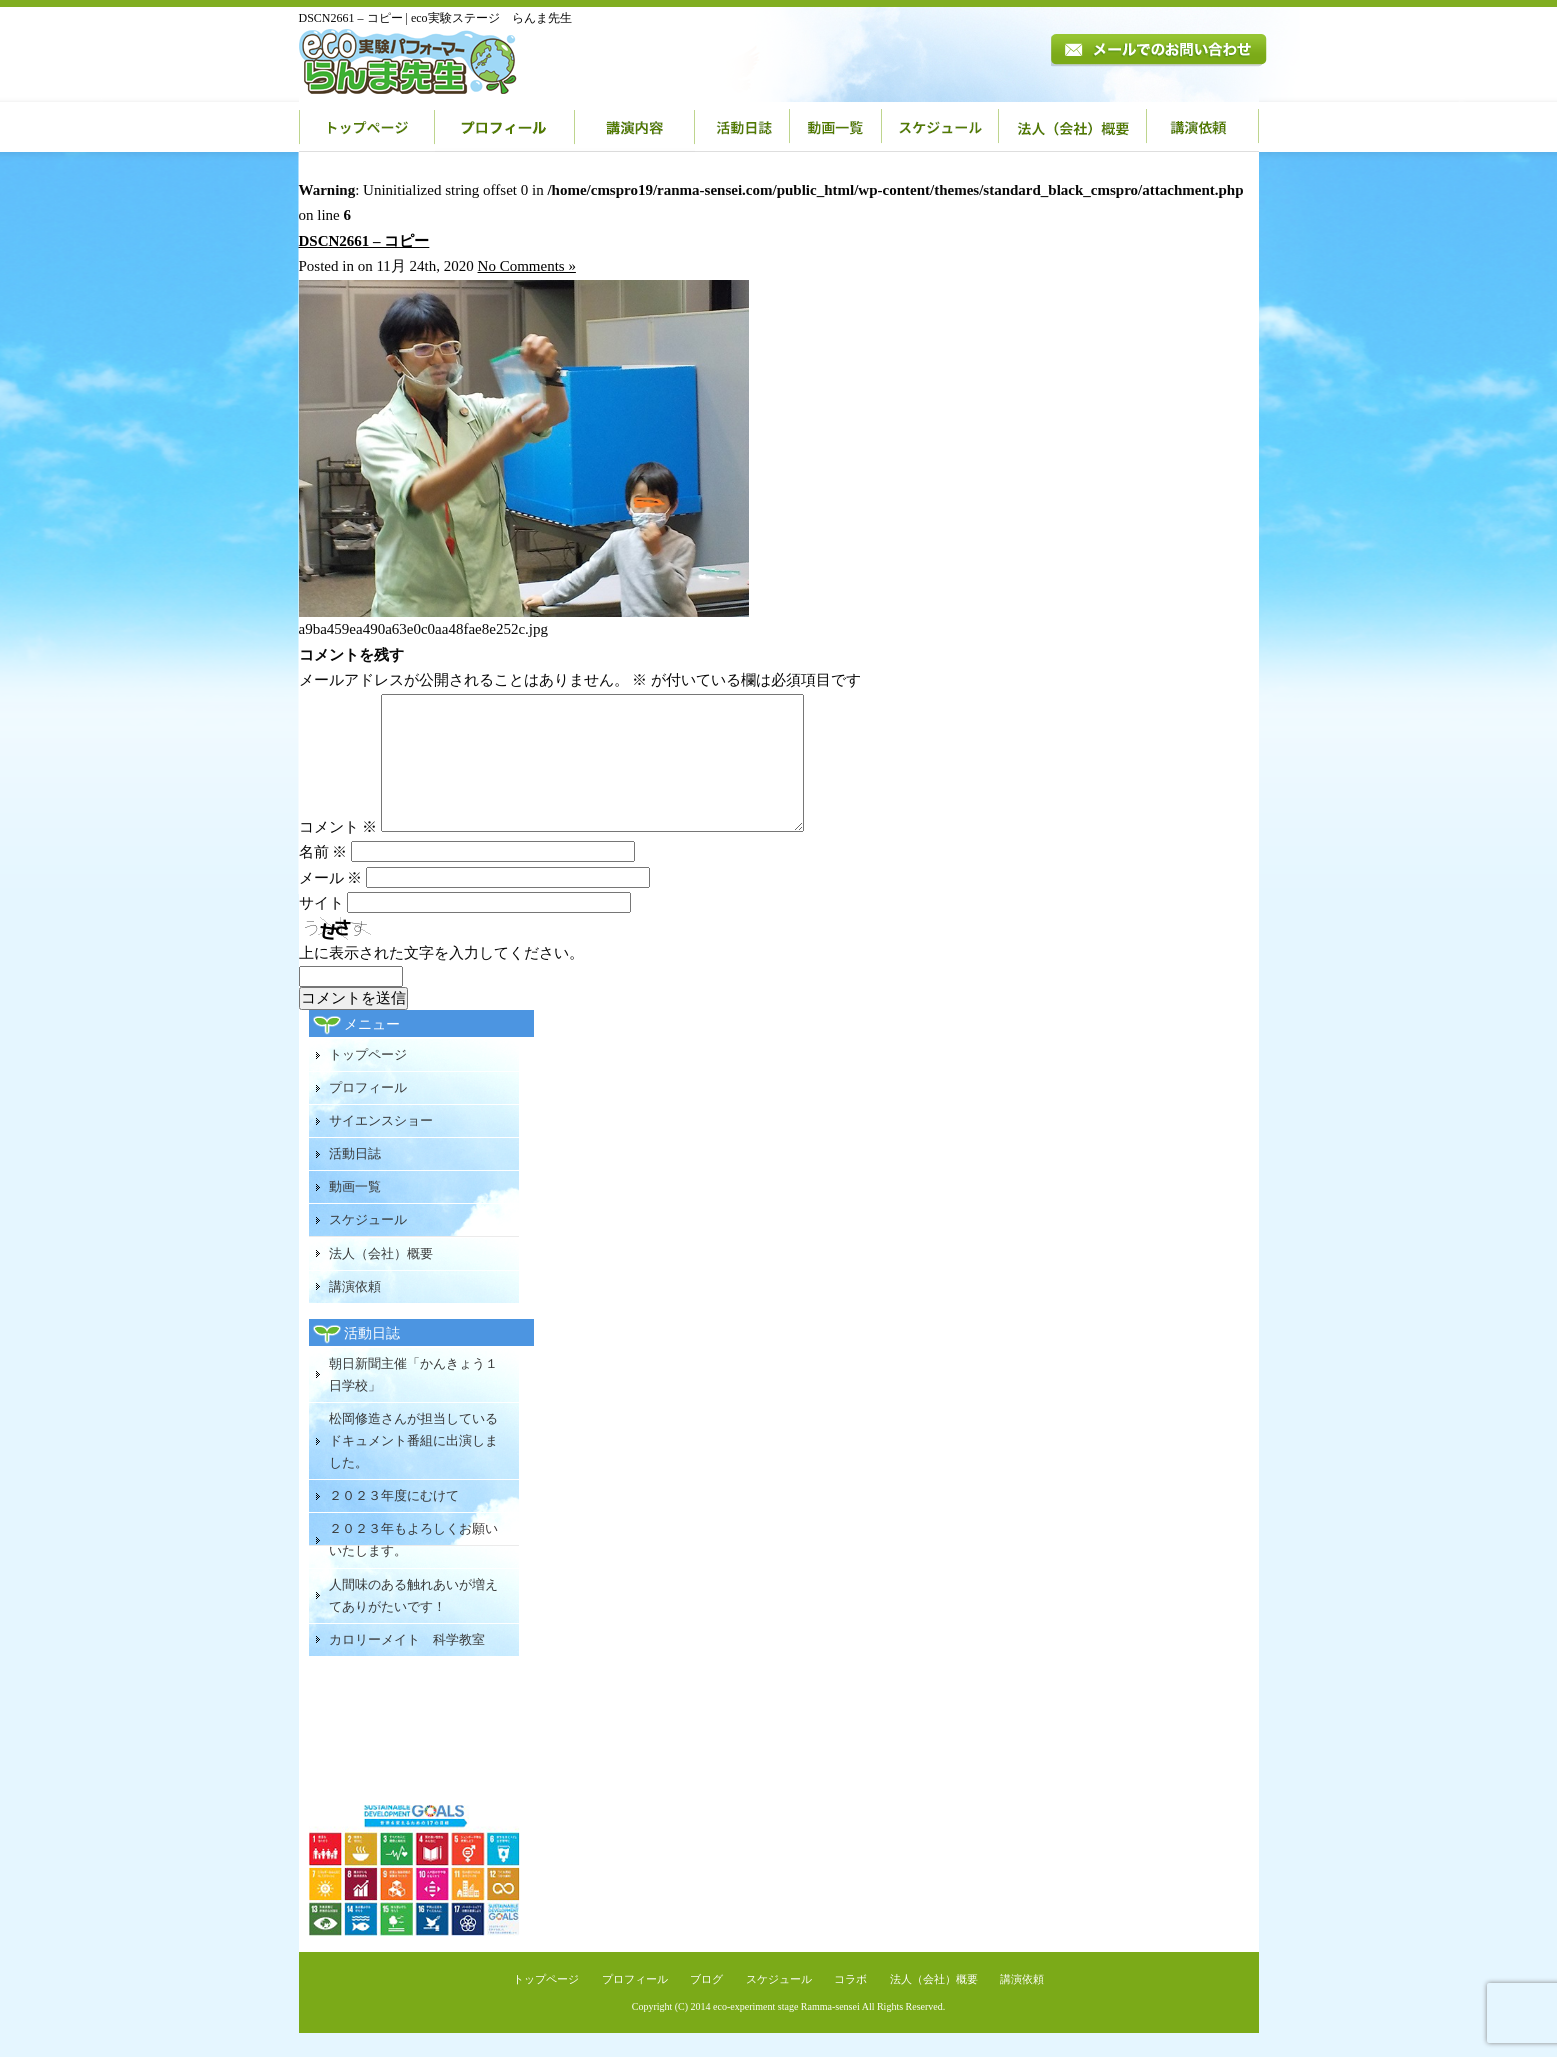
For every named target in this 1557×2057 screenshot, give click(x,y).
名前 (323, 876)
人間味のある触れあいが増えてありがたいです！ (413, 1619)
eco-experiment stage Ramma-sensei (786, 2030)
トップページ (367, 127)
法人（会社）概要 (1073, 127)
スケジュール (940, 127)
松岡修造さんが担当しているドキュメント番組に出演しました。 (413, 1464)
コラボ (850, 2003)
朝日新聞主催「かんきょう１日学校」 (413, 1398)
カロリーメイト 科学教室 (407, 1663)
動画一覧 (836, 127)
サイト (321, 927)
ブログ (706, 2003)
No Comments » (527, 266)
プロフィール (505, 127)
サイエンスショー (381, 1144)
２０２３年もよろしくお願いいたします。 (413, 1563)
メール (331, 902)
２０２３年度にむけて (394, 1519)
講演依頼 (1203, 127)
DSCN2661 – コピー (364, 241)
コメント (338, 851)
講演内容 (635, 127)
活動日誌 (742, 127)
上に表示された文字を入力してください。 (441, 977)
